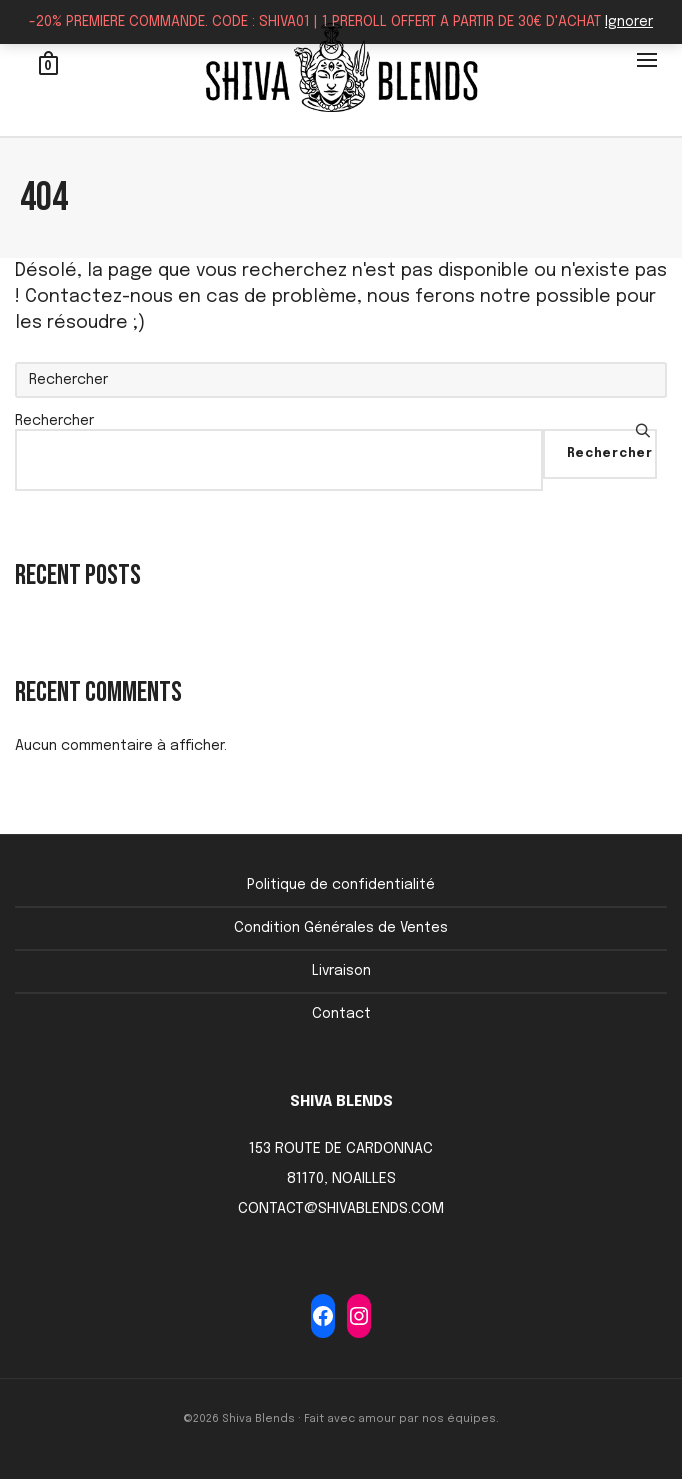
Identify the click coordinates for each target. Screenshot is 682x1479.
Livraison (341, 971)
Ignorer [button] (629, 22)
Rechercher (54, 421)
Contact (341, 1014)
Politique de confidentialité (341, 885)
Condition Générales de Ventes (341, 928)
